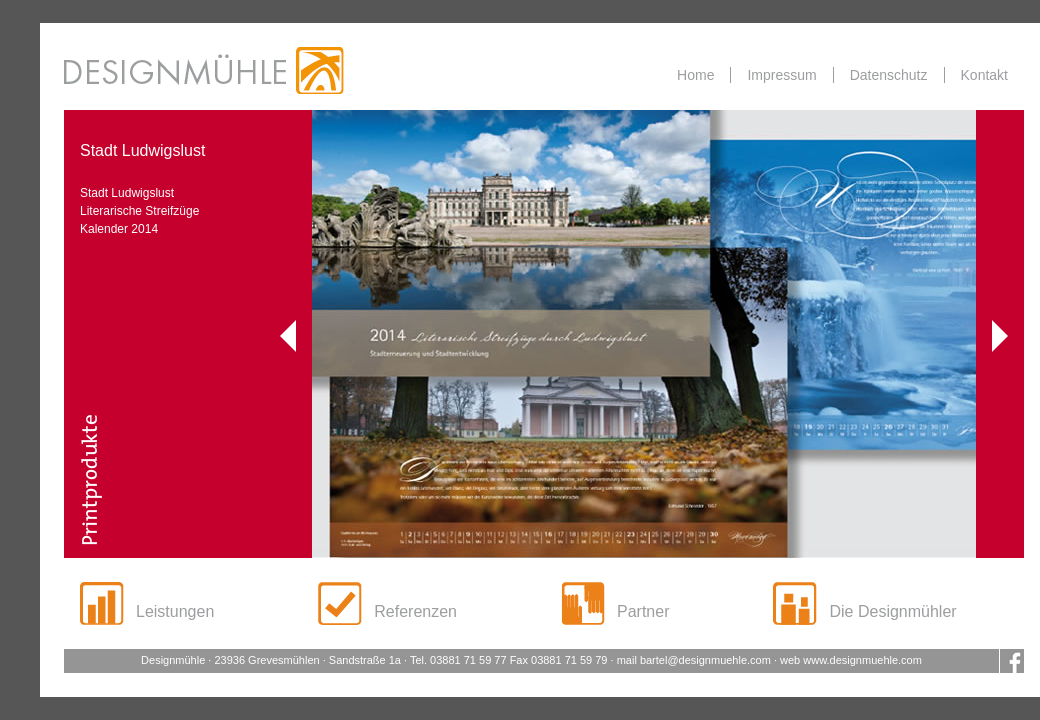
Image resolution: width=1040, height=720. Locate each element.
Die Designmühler (892, 611)
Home (695, 75)
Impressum (781, 75)
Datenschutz (889, 75)
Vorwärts (1000, 336)
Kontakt (984, 75)
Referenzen (415, 611)
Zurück (288, 336)
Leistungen (175, 611)
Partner (643, 611)
